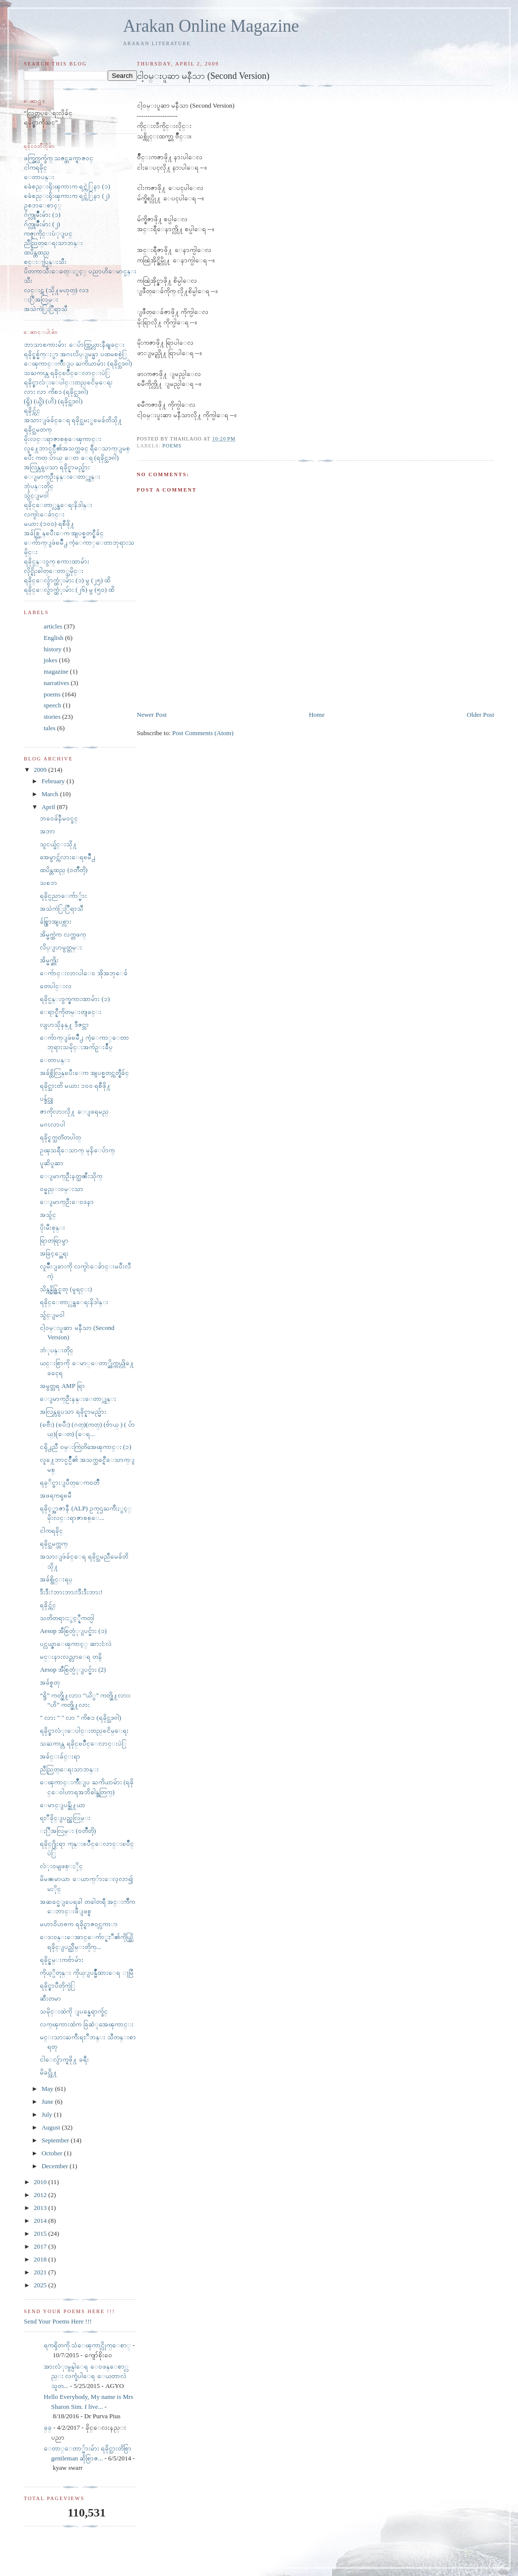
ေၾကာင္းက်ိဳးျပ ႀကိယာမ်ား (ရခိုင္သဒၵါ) (78, 363)
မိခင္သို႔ (48, 2072)
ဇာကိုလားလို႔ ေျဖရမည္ (74, 1111)
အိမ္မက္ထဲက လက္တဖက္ (62, 934)
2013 (41, 2207)
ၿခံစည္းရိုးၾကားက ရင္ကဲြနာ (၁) (67, 186)
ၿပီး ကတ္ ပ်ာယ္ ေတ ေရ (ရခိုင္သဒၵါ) (71, 457)
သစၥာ (48, 882)
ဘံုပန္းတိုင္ (56, 1350)
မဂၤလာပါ (52, 1124)
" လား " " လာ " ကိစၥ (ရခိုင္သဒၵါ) (80, 1717)
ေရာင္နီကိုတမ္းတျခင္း (70, 1011)
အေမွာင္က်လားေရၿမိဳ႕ (67, 857)
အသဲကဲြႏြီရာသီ (45, 309)
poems (172, 445)
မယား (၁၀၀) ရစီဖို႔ (49, 523)
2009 (41, 769)
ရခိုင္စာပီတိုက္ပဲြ (57, 1985)
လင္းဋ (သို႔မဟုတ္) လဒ (56, 290)
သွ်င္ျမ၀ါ (36, 495)
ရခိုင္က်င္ (32, 410)
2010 (41, 2182)
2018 (41, 2259)
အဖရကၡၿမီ (55, 1495)
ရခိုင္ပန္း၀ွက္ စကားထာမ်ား (56, 561)
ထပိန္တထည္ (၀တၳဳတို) (63, 870)
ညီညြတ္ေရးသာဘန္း (53, 243)
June (48, 2101)
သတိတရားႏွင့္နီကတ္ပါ (67, 1618)
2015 (41, 2233)
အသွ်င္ (48, 1214)
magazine (56, 671)
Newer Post (152, 714)
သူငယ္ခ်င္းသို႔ (58, 844)
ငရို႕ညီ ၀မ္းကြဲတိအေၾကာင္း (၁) (85, 1446)
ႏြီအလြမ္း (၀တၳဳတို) (68, 1830)
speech (52, 705)
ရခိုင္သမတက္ (38, 429)
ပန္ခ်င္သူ (46, 1098)
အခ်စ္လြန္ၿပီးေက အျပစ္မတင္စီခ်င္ (64, 533)
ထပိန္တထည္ (37, 252)
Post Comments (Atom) (203, 733)
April (49, 807)
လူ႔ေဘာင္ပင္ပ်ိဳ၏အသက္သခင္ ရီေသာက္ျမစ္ (77, 448)
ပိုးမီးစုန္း (52, 1227)
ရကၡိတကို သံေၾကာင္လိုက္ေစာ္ (87, 2345)
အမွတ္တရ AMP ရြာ (62, 1385)
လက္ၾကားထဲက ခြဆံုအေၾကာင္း (86, 2024)
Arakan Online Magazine (211, 26)
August (52, 2127)
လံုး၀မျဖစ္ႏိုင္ (61, 1866)
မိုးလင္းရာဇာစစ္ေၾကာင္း (62, 438)
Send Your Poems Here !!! (58, 2321)
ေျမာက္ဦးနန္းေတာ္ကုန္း (62, 476)
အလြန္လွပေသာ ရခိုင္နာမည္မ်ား (57, 467)
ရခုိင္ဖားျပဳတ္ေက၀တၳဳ (69, 1482)
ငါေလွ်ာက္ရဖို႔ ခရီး (64, 2059)
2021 (41, 2272)
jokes (50, 660)
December (56, 2166)
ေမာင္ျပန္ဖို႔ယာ (62, 1805)
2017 (41, 2246)
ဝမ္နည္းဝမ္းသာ (61, 1189)
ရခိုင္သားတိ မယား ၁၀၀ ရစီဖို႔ (75, 1085)
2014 (41, 2220)
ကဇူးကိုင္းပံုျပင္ (48, 233)
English (54, 637)
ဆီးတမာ (50, 1998)
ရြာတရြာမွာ (54, 1240)
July (48, 2114)
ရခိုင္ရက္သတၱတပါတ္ (60, 1137)
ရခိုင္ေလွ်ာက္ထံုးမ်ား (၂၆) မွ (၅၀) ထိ (69, 589)
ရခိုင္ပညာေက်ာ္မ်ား (63, 895)
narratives (56, 683)
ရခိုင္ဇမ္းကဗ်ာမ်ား (61, 1959)
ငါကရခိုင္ (35, 167)
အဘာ (47, 831)
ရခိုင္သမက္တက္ (53, 1543)
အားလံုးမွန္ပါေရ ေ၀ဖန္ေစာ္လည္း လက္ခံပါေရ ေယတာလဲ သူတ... (86, 2376)
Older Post (480, 714)
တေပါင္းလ (55, 986)
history (53, 649)
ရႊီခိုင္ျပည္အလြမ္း (65, 1818)
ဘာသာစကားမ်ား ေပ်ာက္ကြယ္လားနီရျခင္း (74, 344)
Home (316, 714)
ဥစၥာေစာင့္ (43, 205)
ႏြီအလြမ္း (41, 299)
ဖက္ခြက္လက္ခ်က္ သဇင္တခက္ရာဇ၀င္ (58, 158)
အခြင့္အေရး (54, 1253)
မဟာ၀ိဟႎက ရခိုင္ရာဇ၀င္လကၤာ (78, 1924)
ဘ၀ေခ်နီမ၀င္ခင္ (59, 818)
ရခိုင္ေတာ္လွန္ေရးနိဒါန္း (58, 504)
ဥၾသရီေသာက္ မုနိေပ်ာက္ (77, 1150)
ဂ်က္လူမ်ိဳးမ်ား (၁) (42, 214)
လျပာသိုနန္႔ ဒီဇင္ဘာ (64, 1024)
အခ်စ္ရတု (50, 1682)
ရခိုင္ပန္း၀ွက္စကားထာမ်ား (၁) (75, 999)
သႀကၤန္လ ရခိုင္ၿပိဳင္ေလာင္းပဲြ (67, 373)
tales (50, 728)
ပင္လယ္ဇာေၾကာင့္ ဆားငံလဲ (75, 1643)
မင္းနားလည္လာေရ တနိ (71, 1656)
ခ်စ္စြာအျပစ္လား (55, 921)
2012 (41, 2195)
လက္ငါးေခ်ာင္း (44, 514)
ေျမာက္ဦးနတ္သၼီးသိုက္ (71, 1176)
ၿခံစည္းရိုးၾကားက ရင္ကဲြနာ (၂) (67, 195)
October (53, 2153)
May (48, 2088)
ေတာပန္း (39, 177)
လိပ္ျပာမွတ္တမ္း (61, 947)
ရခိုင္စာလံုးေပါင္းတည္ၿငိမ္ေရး (68, 382)
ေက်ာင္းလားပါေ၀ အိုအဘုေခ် (83, 973)
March (51, 794)
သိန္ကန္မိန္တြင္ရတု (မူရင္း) (66, 1289)
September (56, 2140)
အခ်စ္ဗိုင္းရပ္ (56, 1579)
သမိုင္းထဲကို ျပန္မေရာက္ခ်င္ (74, 2011)
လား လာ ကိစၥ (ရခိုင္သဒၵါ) (56, 391)
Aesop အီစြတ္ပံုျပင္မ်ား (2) (73, 1669)
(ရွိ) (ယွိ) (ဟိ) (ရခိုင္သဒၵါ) (53, 401)
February (54, 781)
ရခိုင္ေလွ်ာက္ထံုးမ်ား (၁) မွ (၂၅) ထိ (67, 580)
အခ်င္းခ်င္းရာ (60, 1756)
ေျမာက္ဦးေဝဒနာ (67, 1201)
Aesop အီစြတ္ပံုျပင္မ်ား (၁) (73, 1630)
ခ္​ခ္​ (48, 2427)
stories (52, 716)
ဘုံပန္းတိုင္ (39, 486)
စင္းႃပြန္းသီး (45, 261)
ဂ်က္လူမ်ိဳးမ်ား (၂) (42, 224)
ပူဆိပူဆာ (52, 1163)
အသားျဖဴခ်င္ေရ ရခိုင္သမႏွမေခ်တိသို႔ (73, 420)
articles (53, 626)
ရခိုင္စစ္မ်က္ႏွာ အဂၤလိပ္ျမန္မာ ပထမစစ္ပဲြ (75, 354)
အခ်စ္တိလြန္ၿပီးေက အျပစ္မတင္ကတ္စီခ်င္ (84, 1072)
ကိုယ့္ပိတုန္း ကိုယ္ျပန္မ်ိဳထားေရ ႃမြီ (86, 1972)
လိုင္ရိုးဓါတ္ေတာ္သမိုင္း (53, 570)
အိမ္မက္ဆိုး (49, 960)
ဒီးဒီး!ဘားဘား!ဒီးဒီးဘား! (71, 1592)
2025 (41, 2285)
